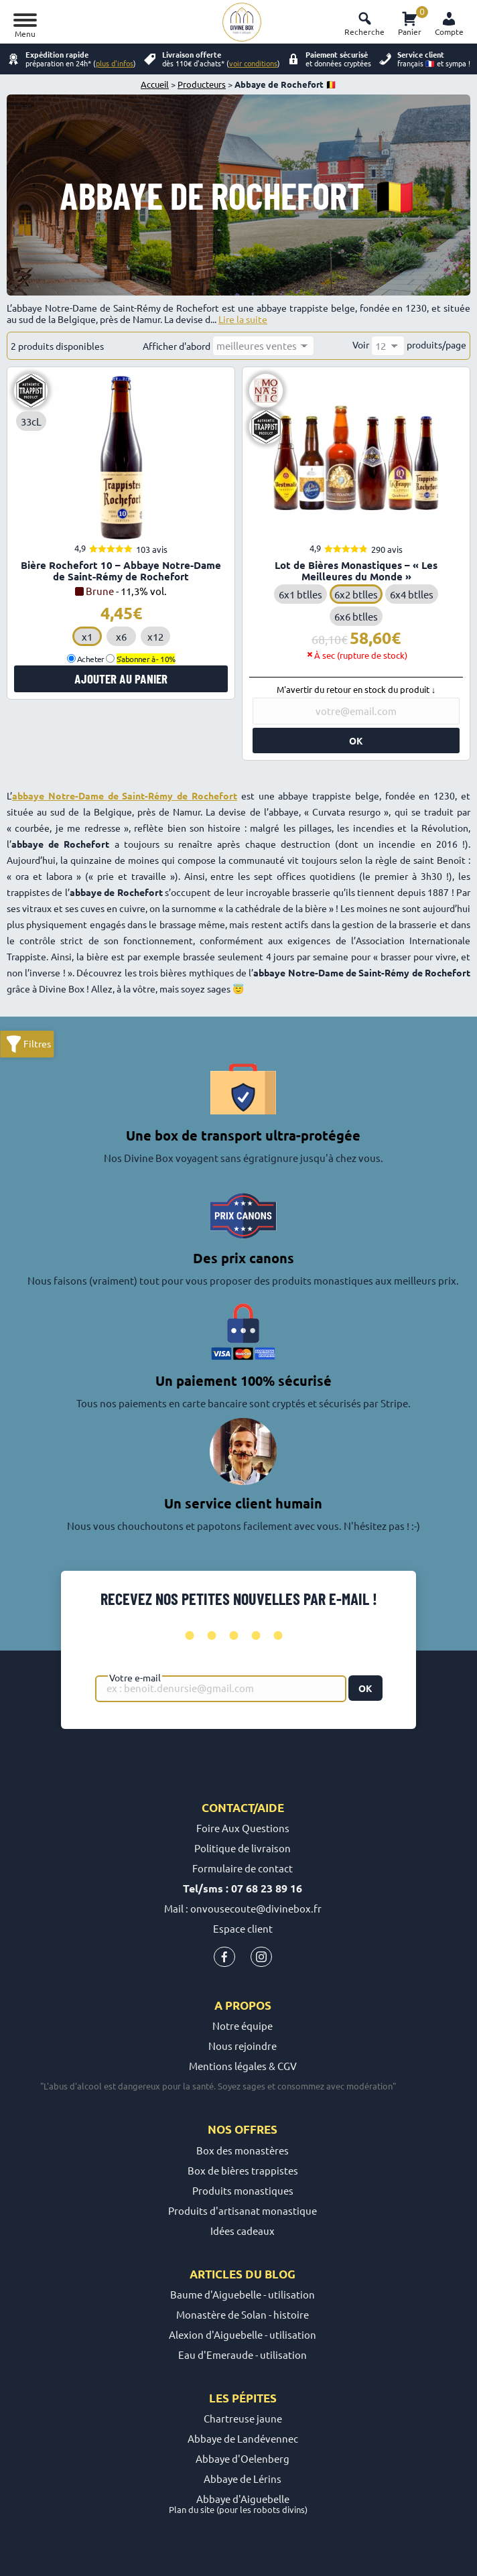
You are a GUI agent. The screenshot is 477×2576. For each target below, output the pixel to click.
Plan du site (191, 2509)
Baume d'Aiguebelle (215, 2294)
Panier (409, 21)
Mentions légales (228, 2065)
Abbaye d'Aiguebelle (242, 2498)
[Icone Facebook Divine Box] (224, 1960)
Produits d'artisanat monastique (242, 2210)
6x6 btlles (356, 616)
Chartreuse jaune (243, 2418)
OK (365, 1688)
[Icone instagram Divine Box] (261, 1960)
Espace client (243, 1928)
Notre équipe (242, 2025)
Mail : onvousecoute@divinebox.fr (243, 1908)
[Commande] (263, 346)
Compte (449, 31)
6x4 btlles (411, 594)
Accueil (155, 84)
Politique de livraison (242, 1848)
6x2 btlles (356, 594)
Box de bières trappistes (243, 2170)
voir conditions (253, 63)
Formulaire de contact (242, 1868)
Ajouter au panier (120, 678)
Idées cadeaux (242, 2230)
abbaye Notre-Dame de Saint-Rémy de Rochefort (124, 795)
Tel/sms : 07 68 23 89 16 (242, 1888)
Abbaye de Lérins (242, 2478)
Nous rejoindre (242, 2045)
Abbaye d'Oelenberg (242, 2458)
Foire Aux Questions (242, 1827)
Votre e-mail (135, 1677)
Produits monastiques (242, 2190)
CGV (287, 2065)
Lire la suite (242, 319)
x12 (155, 636)
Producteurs (202, 84)
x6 (121, 636)
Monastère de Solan (221, 2314)
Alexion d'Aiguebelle (216, 2334)
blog (280, 2274)
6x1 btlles (300, 594)
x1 (87, 636)
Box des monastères (242, 2150)
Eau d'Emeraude (215, 2354)
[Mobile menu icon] (28, 22)
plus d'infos (114, 63)
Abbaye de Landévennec (243, 2438)
